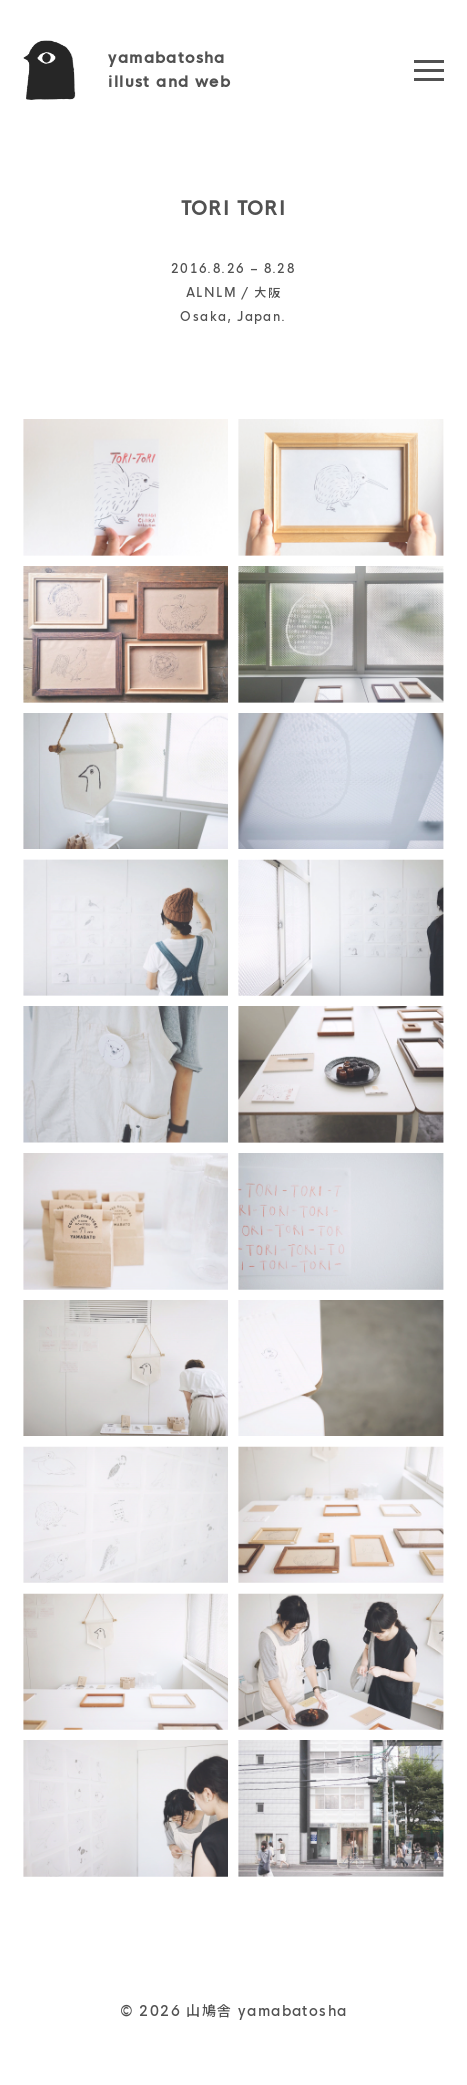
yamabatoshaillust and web (169, 69)
